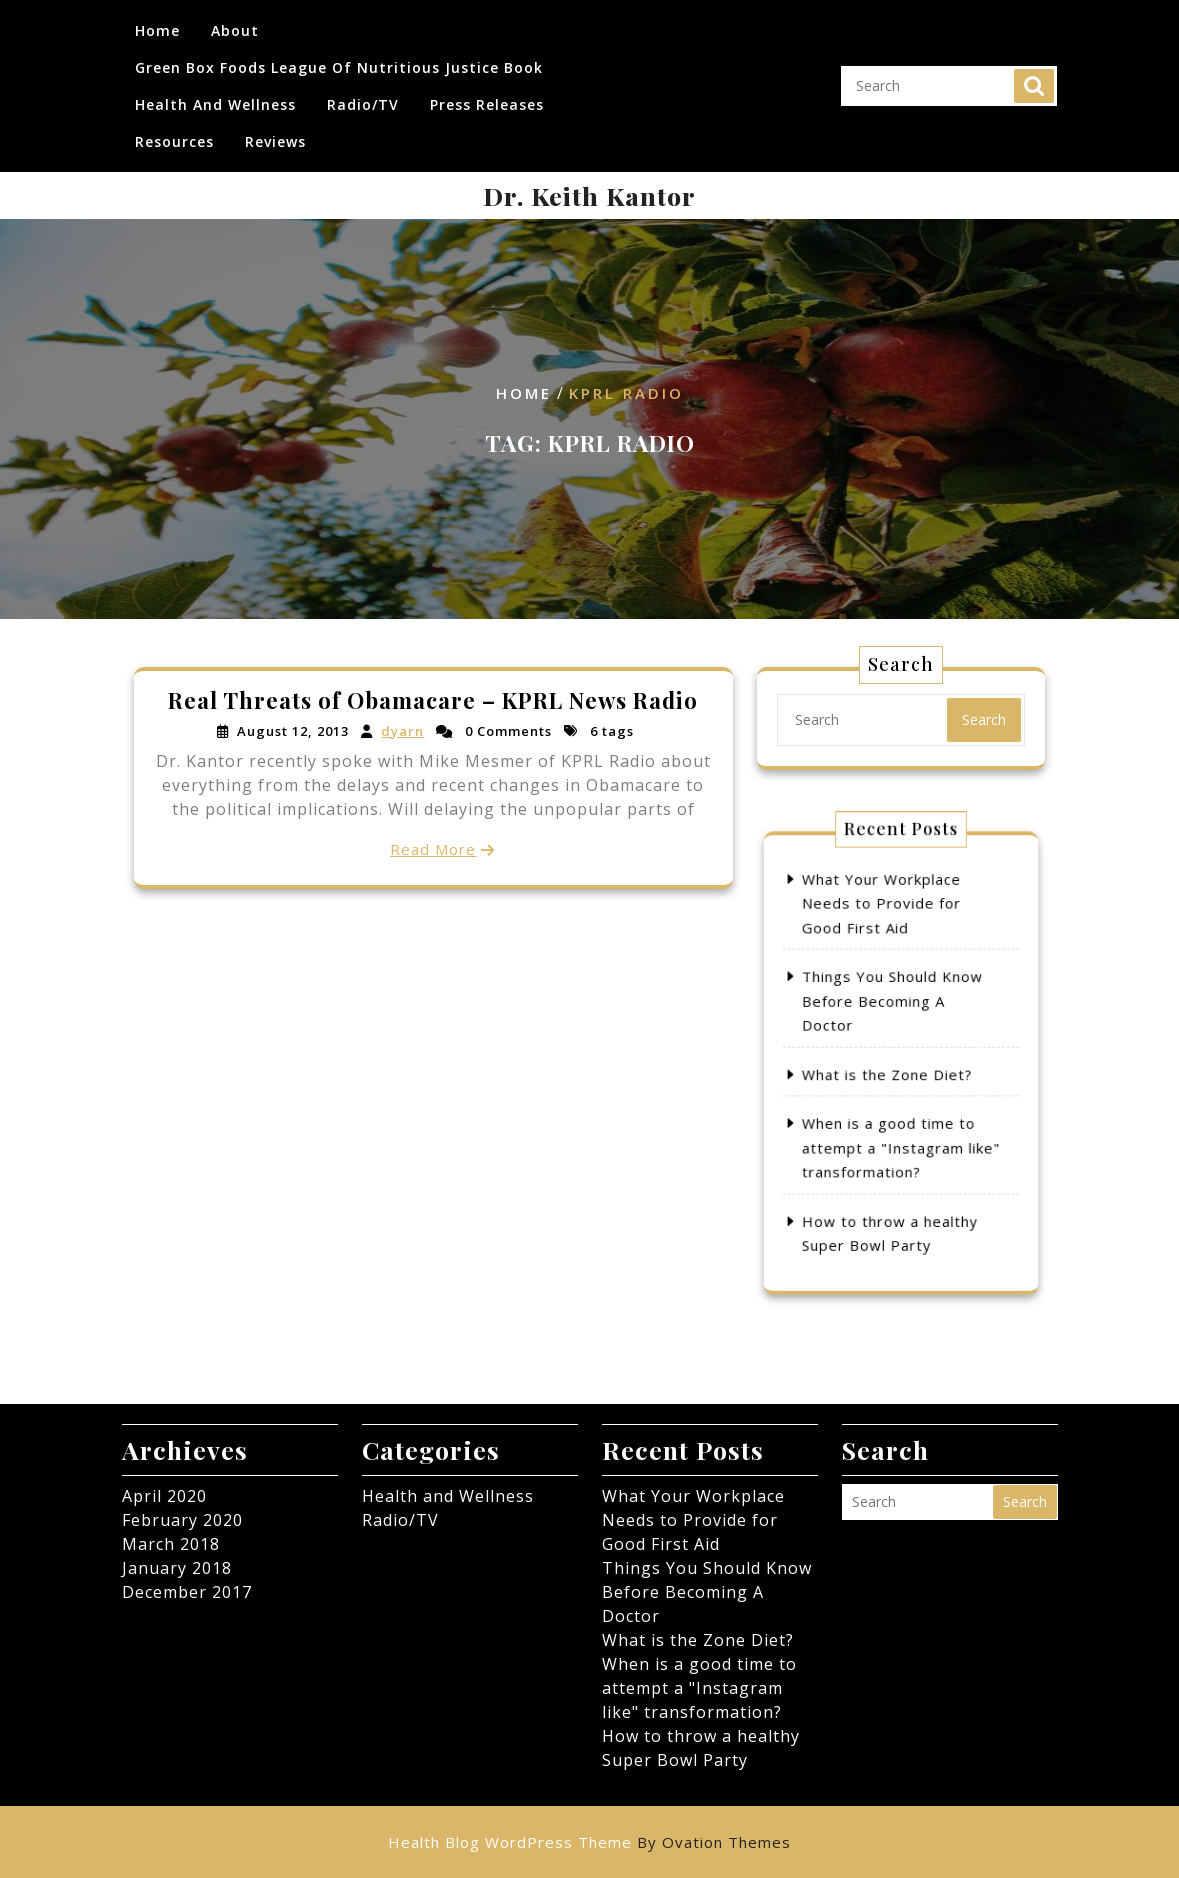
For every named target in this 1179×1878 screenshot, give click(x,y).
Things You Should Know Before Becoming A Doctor (896, 1025)
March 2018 (171, 1544)
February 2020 (182, 1520)
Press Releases (487, 95)
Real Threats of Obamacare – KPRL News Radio (433, 703)
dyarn (403, 732)
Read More (433, 846)
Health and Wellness (215, 95)
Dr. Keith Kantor (589, 195)
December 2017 (187, 1592)
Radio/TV (363, 95)
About (235, 21)
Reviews (275, 132)
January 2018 (177, 1568)
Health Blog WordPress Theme (589, 1842)
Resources (174, 132)
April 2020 (164, 1496)
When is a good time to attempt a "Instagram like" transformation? (902, 1115)
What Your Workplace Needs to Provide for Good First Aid (890, 965)
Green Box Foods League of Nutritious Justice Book (339, 58)
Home (157, 21)
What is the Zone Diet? (893, 1070)
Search (1034, 77)
